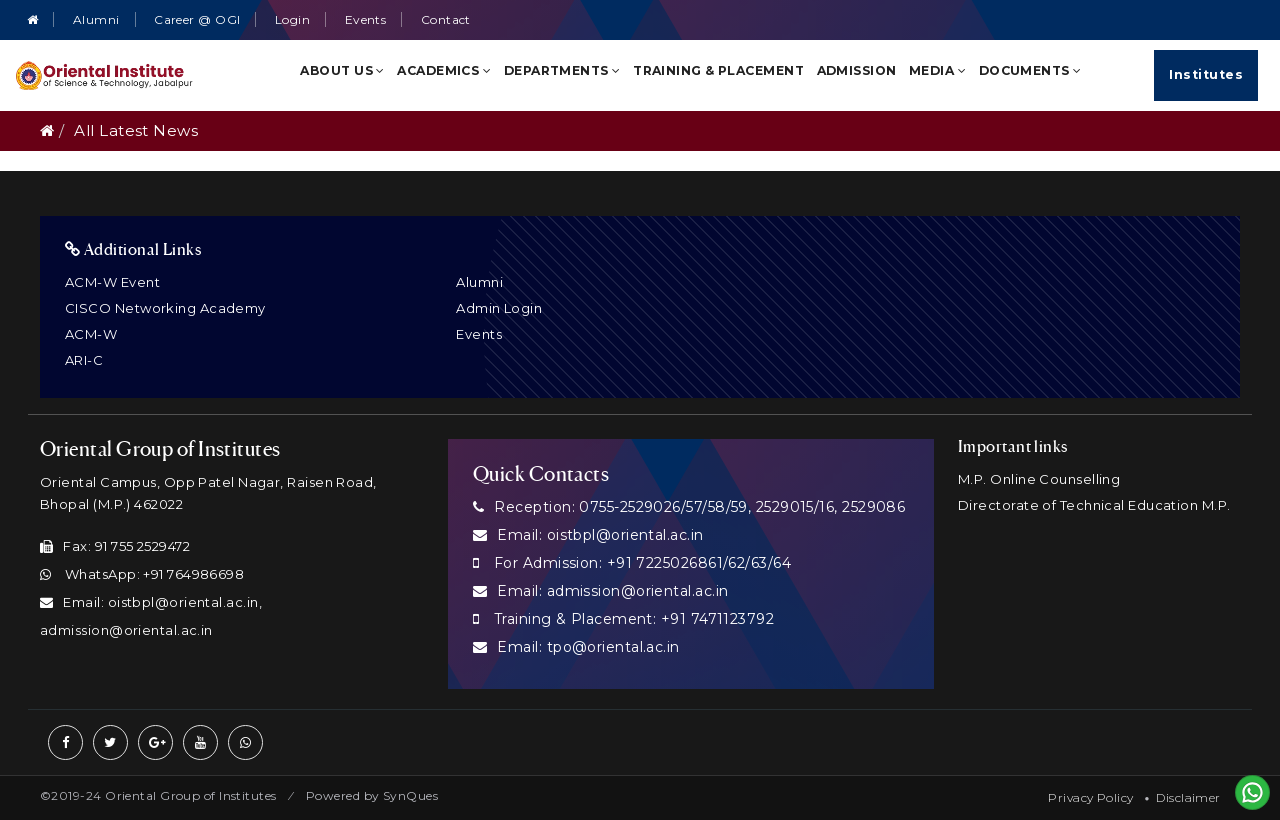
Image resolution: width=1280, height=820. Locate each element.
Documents (1030, 70)
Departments (562, 70)
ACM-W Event (112, 282)
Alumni (96, 19)
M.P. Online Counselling (1039, 479)
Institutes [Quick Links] (1206, 74)
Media (937, 70)
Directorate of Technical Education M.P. (1094, 505)
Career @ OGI (197, 19)
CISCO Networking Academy (165, 308)
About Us (342, 70)
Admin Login (499, 308)
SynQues (410, 795)
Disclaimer (1188, 797)
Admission (857, 70)
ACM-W (91, 334)
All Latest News (136, 130)
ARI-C (84, 360)
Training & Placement (718, 70)
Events (366, 19)
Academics (444, 70)
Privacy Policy (1090, 797)
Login (292, 19)
